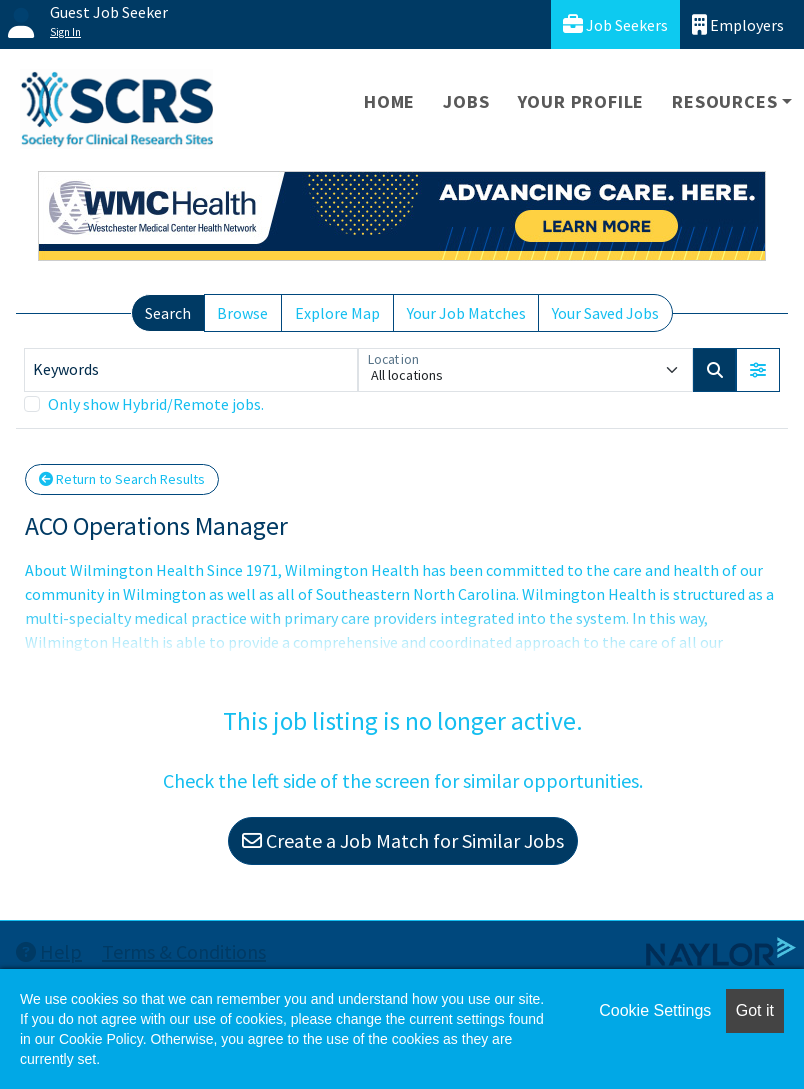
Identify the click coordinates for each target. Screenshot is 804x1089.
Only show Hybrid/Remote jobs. (156, 404)
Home (389, 101)
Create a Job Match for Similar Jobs (403, 840)
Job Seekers (615, 24)
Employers (738, 24)
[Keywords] (191, 370)
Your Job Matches (466, 313)
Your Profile (581, 101)
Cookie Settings (655, 1010)
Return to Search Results (122, 479)
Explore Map (337, 313)
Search (168, 313)
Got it (755, 1010)
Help (49, 951)
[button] (758, 370)
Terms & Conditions (184, 951)
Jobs (466, 101)
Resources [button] (724, 101)
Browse (242, 313)
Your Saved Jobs (605, 313)
